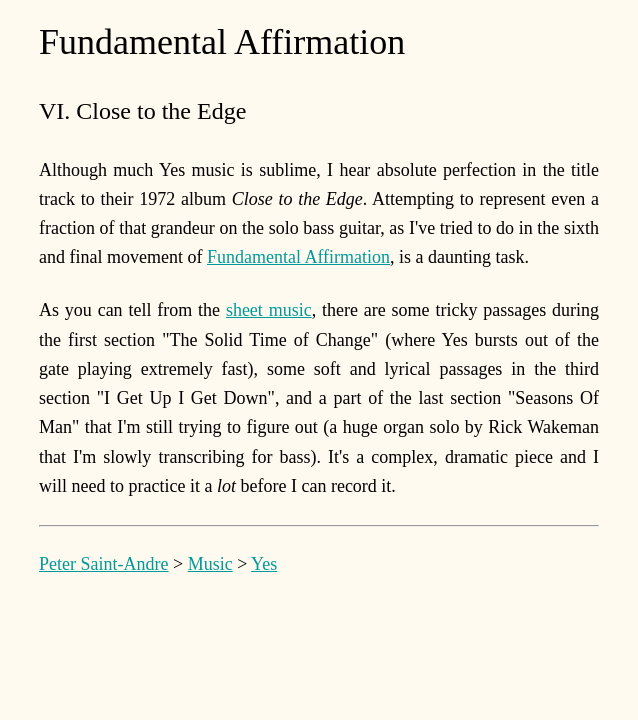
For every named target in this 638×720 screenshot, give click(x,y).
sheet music (269, 310)
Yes (264, 564)
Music (210, 564)
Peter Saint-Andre (103, 564)
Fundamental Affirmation (298, 257)
